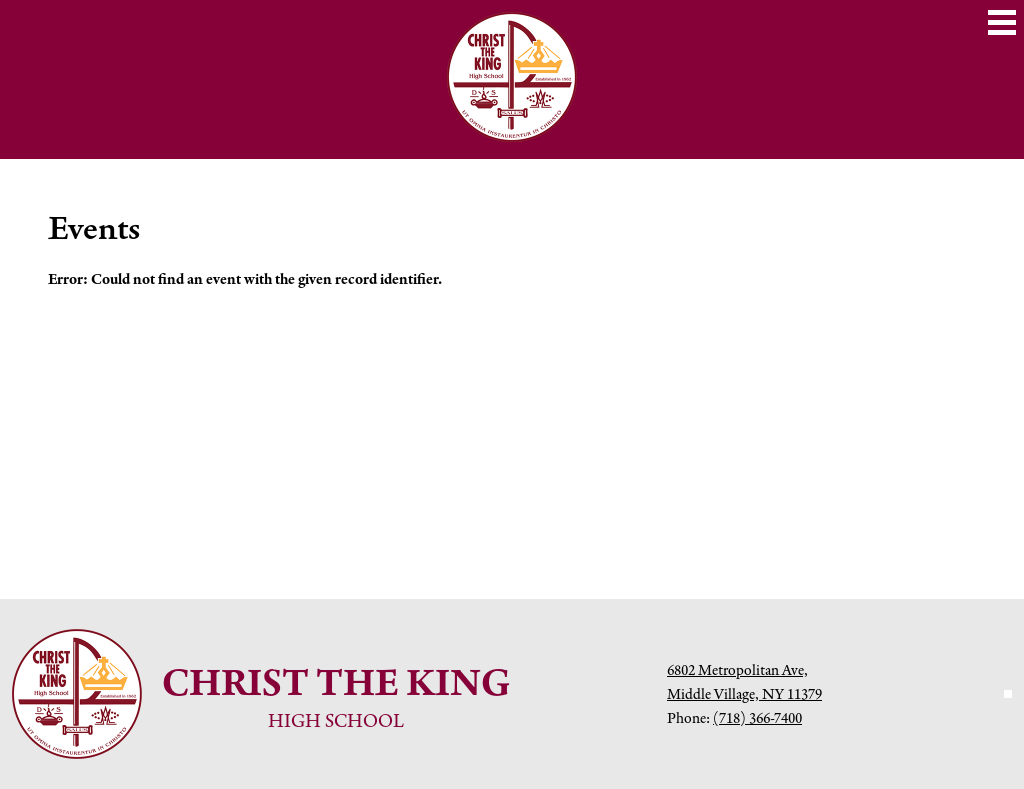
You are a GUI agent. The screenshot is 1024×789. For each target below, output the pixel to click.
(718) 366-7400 (757, 717)
